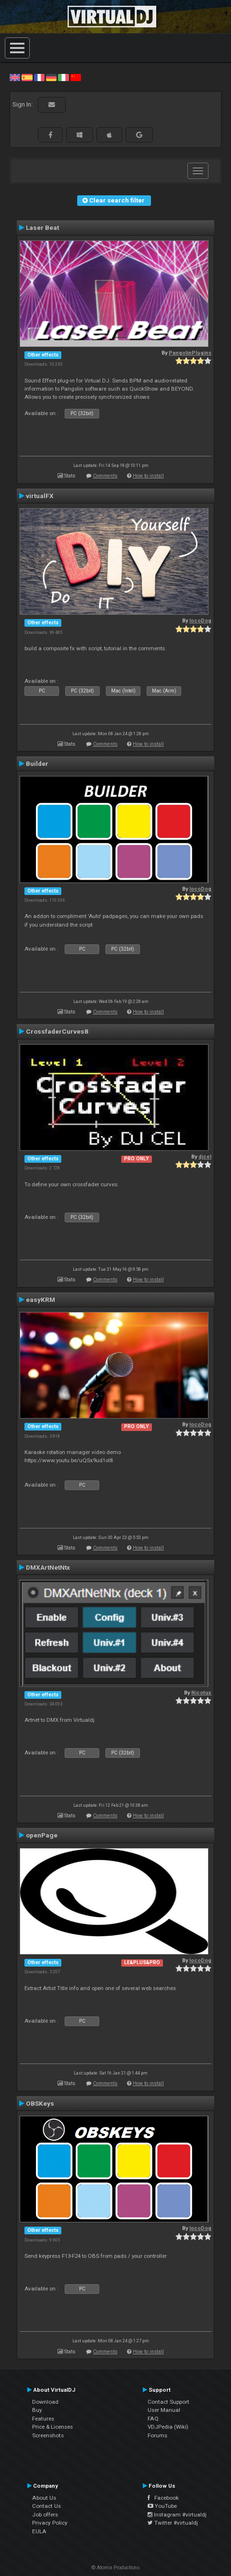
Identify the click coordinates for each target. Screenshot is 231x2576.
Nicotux (201, 1693)
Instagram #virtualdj (177, 2514)
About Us (44, 2497)
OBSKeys (40, 2103)
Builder (37, 763)
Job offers (45, 2514)
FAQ (153, 2418)
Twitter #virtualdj (173, 2522)
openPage (42, 1835)
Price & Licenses (52, 2426)
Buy (37, 2410)
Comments (105, 476)
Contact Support (168, 2401)
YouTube (162, 2506)
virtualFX (40, 496)
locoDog (200, 621)
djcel (204, 1157)
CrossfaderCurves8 (57, 1031)
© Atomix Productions (116, 2567)
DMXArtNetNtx (48, 1567)
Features (43, 2418)
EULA (39, 2531)
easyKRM (40, 1299)
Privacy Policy (50, 2522)
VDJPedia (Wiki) (168, 2426)
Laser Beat (42, 227)
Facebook (163, 2497)
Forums (157, 2435)
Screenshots (48, 2435)
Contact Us (46, 2506)
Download (45, 2401)
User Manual (164, 2410)
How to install (148, 476)
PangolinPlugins (190, 353)
